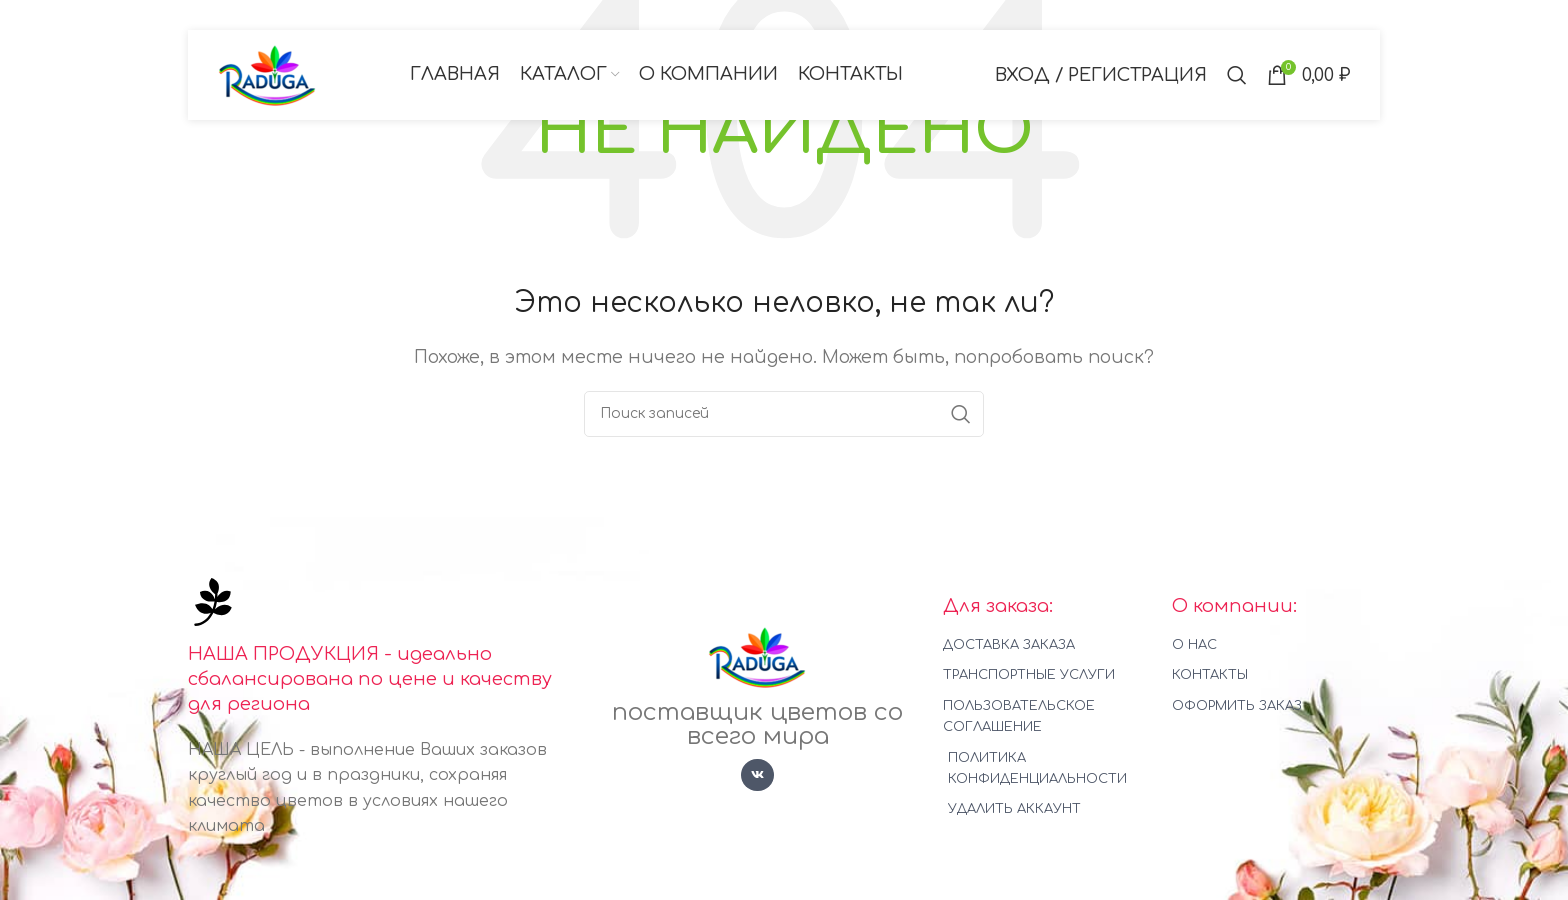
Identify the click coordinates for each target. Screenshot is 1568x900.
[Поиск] (1237, 75)
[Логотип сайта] (268, 74)
